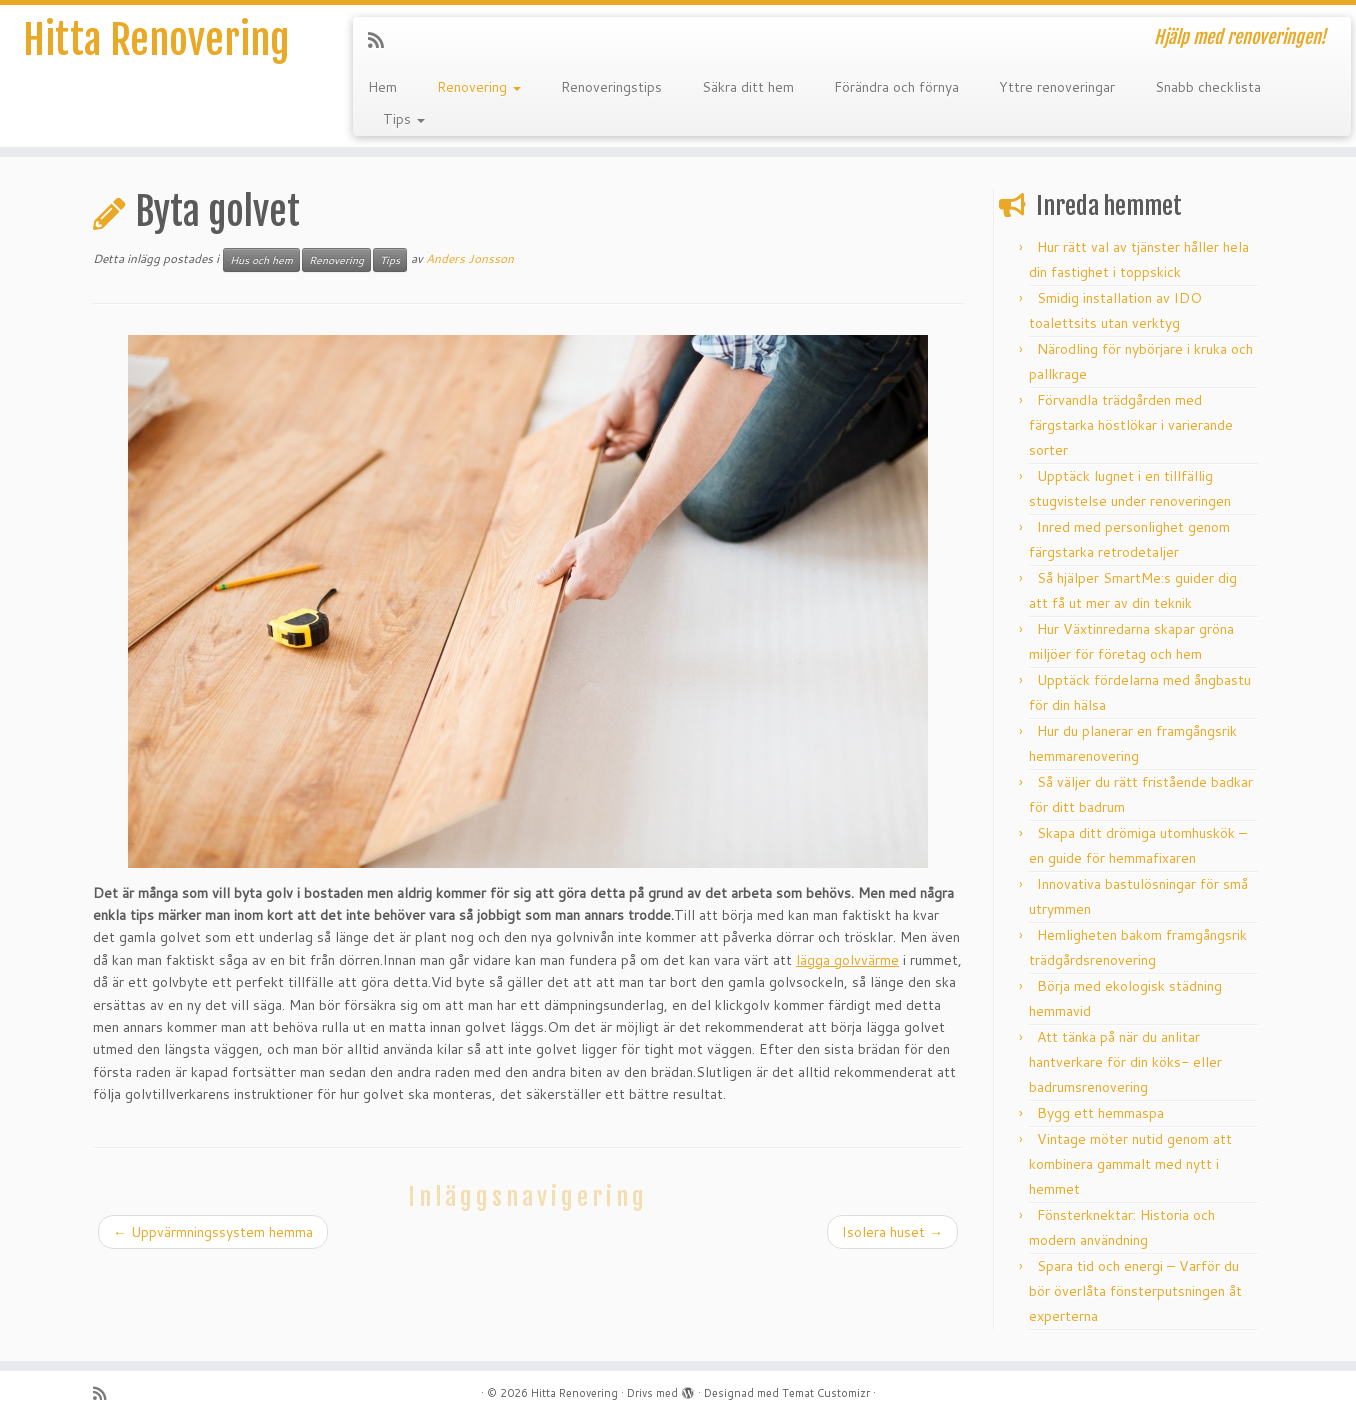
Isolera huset (892, 1232)
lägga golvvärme (847, 960)
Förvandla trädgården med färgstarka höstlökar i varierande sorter (1131, 425)
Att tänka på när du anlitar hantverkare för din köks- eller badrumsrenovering (1125, 1062)
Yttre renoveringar (1057, 87)
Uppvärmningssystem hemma (213, 1232)
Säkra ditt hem (748, 87)
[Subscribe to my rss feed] (382, 40)
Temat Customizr (826, 1393)
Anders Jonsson (470, 258)
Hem (382, 87)
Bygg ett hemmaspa (1100, 1113)
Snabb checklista (1208, 87)
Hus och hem (261, 260)
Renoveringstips (611, 87)
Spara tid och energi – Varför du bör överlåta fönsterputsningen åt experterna (1135, 1291)
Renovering (479, 87)
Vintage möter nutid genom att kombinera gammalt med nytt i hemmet (1130, 1164)
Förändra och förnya (896, 87)
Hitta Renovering (156, 40)
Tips (404, 119)
